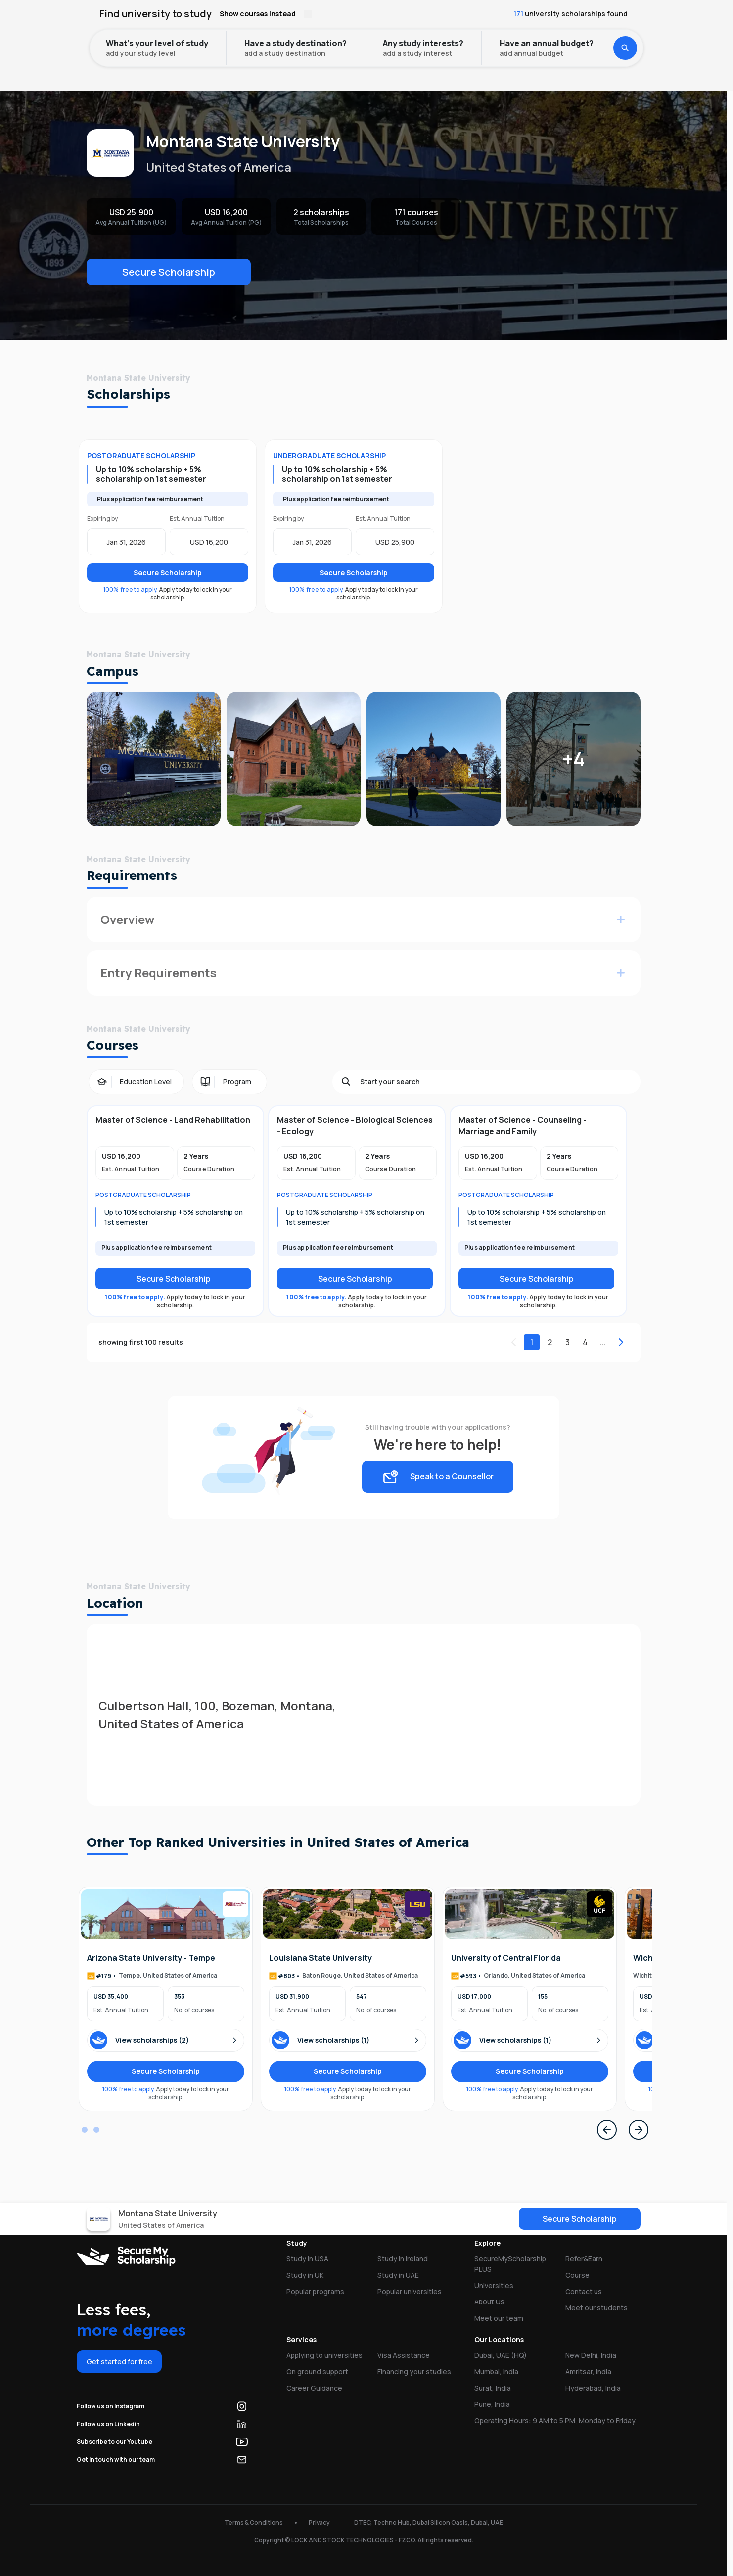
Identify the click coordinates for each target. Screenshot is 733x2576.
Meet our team (498, 2318)
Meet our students (596, 2307)
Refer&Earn (583, 2258)
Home (73, 47)
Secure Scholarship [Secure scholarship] (174, 1278)
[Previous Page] (607, 2130)
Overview (127, 919)
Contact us (583, 2291)
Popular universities (409, 2291)
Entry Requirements (158, 973)
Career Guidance (314, 2387)
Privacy (319, 2522)
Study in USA (307, 2258)
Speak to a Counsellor (438, 1477)
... (603, 1342)
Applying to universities (324, 2355)
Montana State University (208, 47)
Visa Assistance (403, 2355)
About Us (489, 2301)
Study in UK (304, 2275)
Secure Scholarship (168, 271)
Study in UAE (398, 2275)
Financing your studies (414, 2371)
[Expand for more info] (621, 919)
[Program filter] (229, 1081)
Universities (123, 47)
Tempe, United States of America (168, 1975)
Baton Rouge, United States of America (360, 1975)
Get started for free (119, 2361)
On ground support (317, 2371)
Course (577, 2275)
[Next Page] (638, 2130)
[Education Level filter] (136, 1081)
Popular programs (315, 2291)
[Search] (496, 1082)
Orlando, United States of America (534, 1975)
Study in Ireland (402, 2258)
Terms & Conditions (254, 2522)
